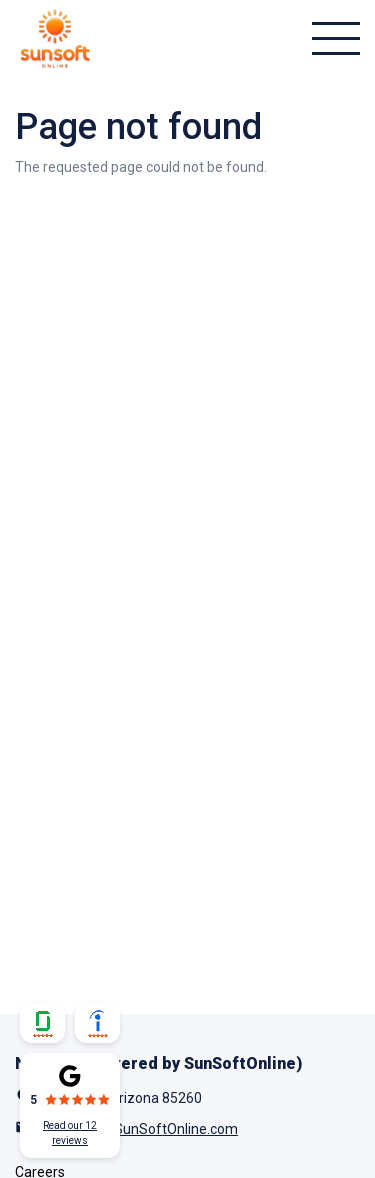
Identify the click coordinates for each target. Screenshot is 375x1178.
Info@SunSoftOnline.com (157, 1129)
